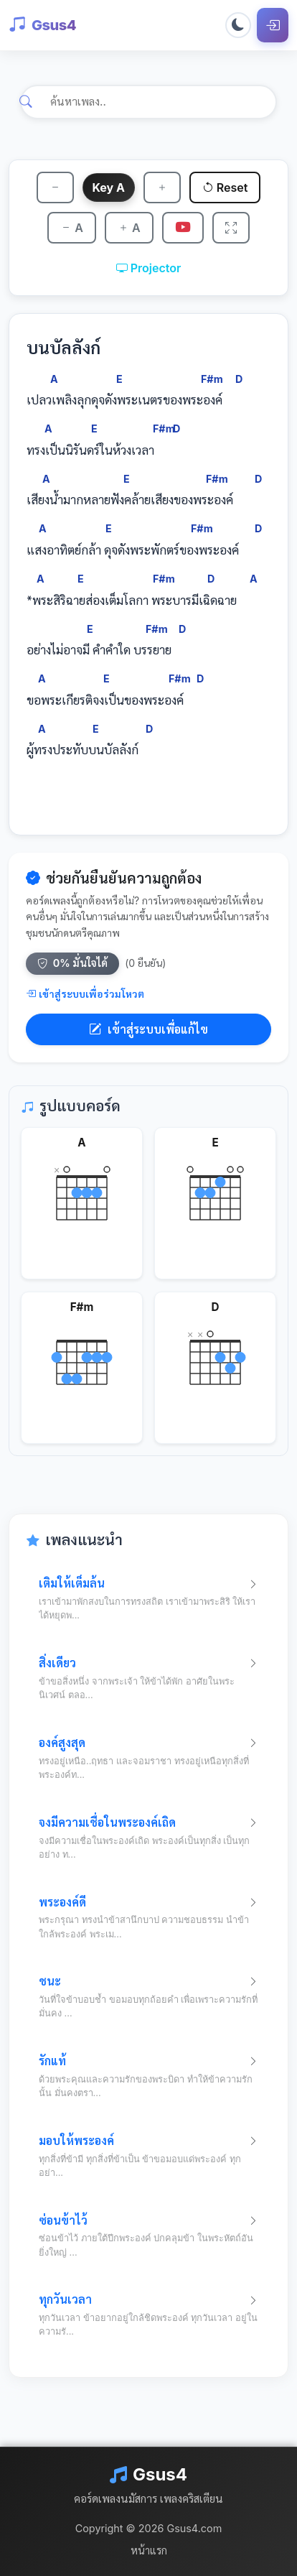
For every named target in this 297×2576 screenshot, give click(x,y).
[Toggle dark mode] (238, 25)
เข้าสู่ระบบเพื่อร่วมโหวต (85, 994)
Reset (225, 187)
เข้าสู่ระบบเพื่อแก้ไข (148, 1029)
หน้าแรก (149, 2550)
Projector (149, 268)
